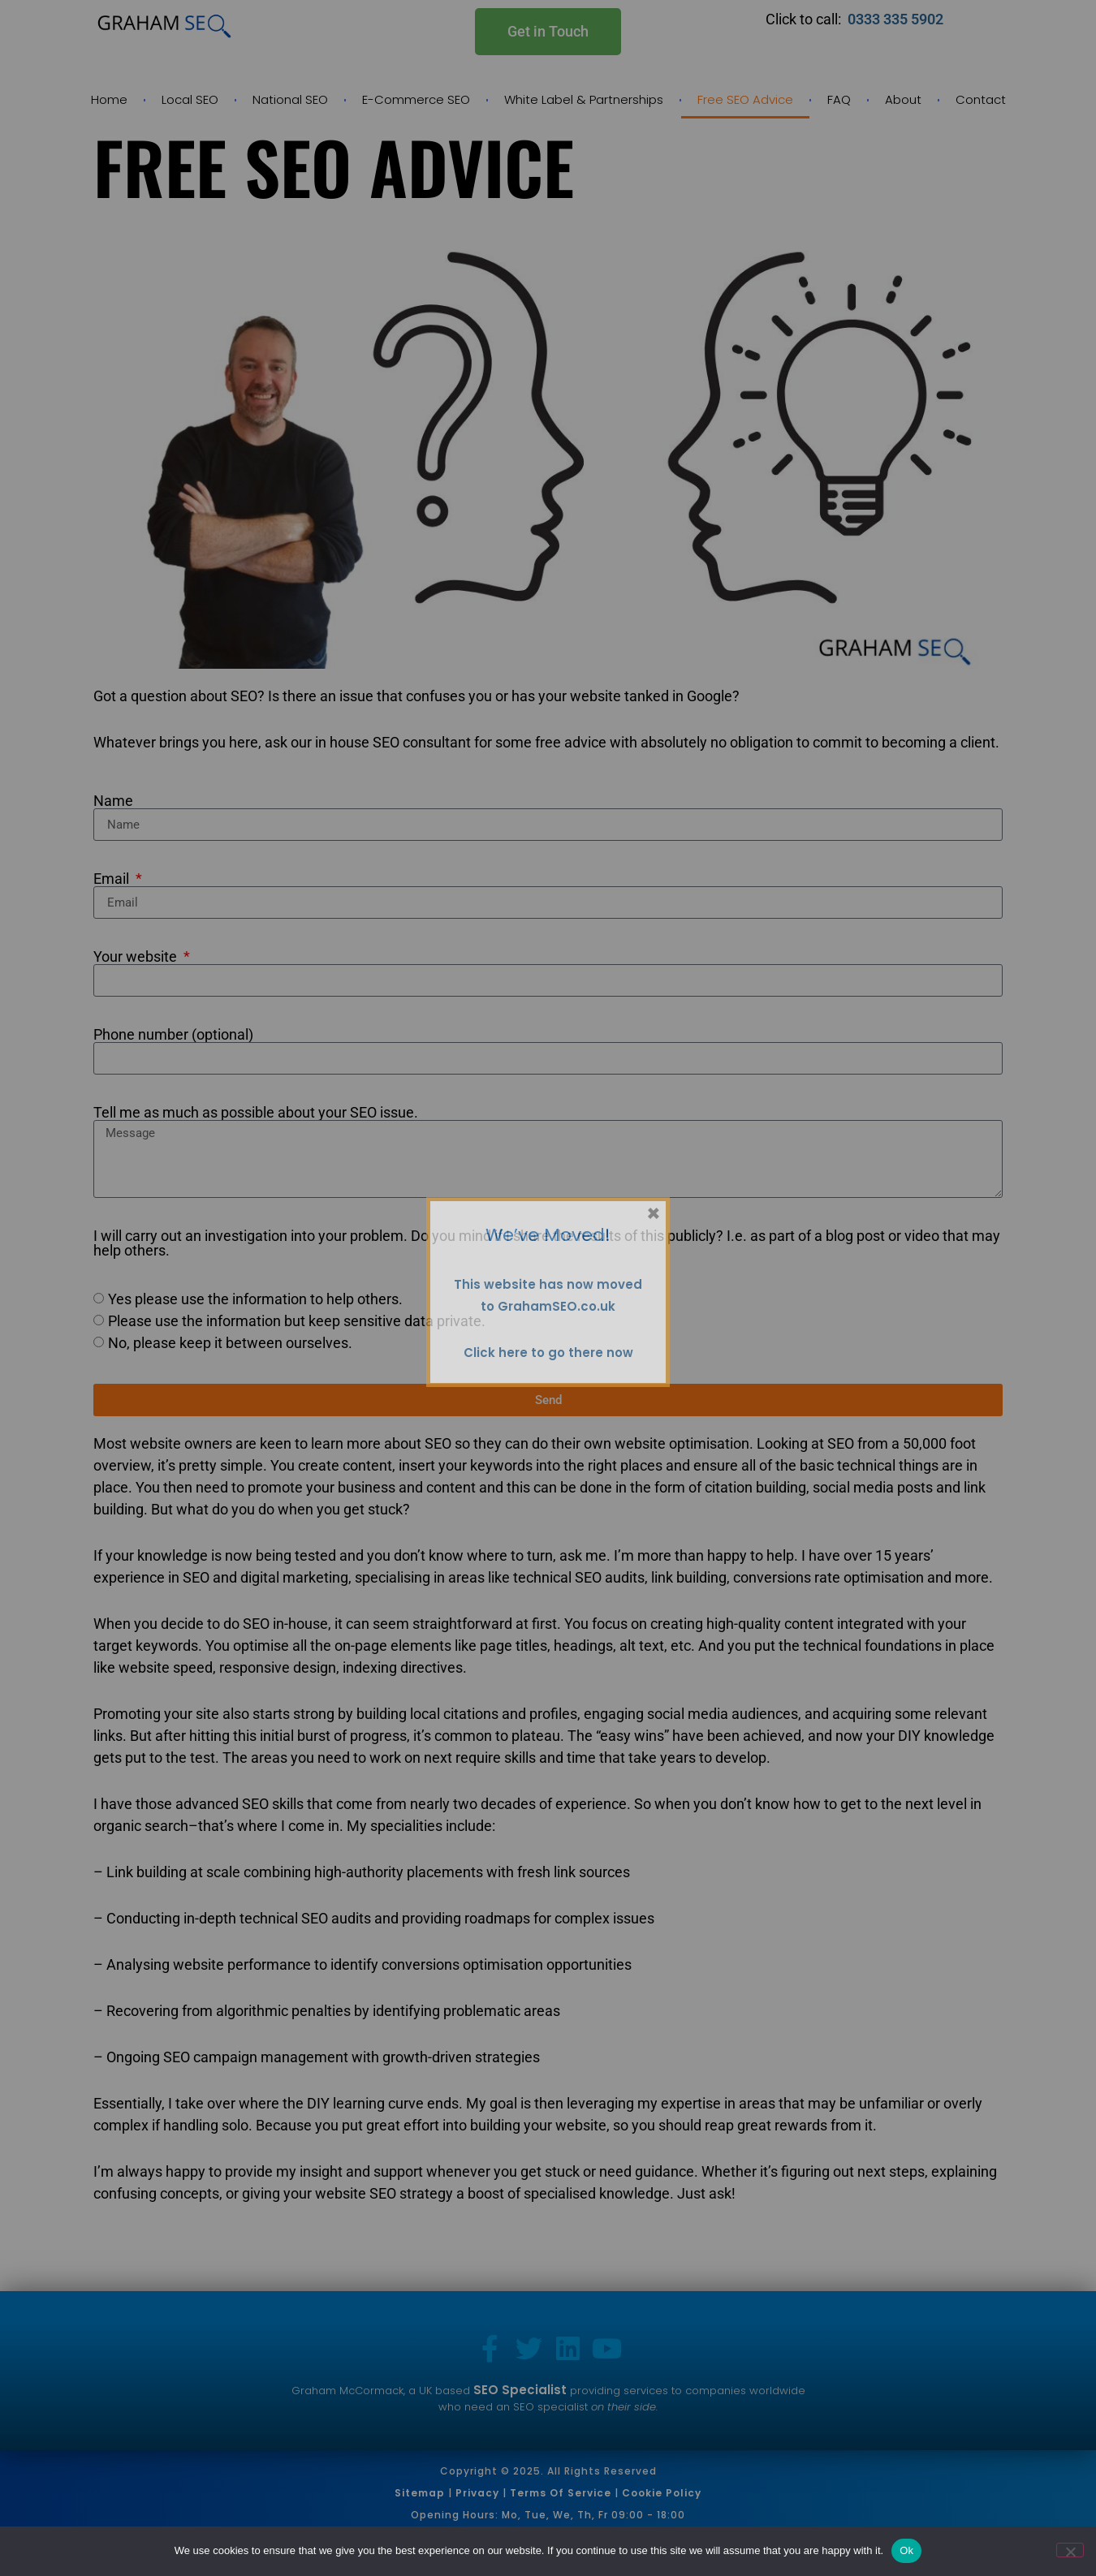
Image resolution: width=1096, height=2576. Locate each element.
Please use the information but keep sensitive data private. (296, 1320)
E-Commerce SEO (416, 99)
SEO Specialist (520, 2389)
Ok (906, 2550)
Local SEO (190, 99)
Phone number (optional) (173, 1034)
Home (109, 99)
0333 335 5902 (897, 19)
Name (113, 801)
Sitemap (420, 2493)
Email (112, 879)
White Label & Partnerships (583, 99)
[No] (1070, 2550)
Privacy (477, 2493)
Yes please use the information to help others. (255, 1298)
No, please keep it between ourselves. (230, 1342)
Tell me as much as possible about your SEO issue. (255, 1112)
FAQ (839, 99)
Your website (136, 957)
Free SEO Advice (745, 99)
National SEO (290, 99)
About (903, 99)
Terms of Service (560, 2493)
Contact (981, 99)
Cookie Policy (661, 2493)
